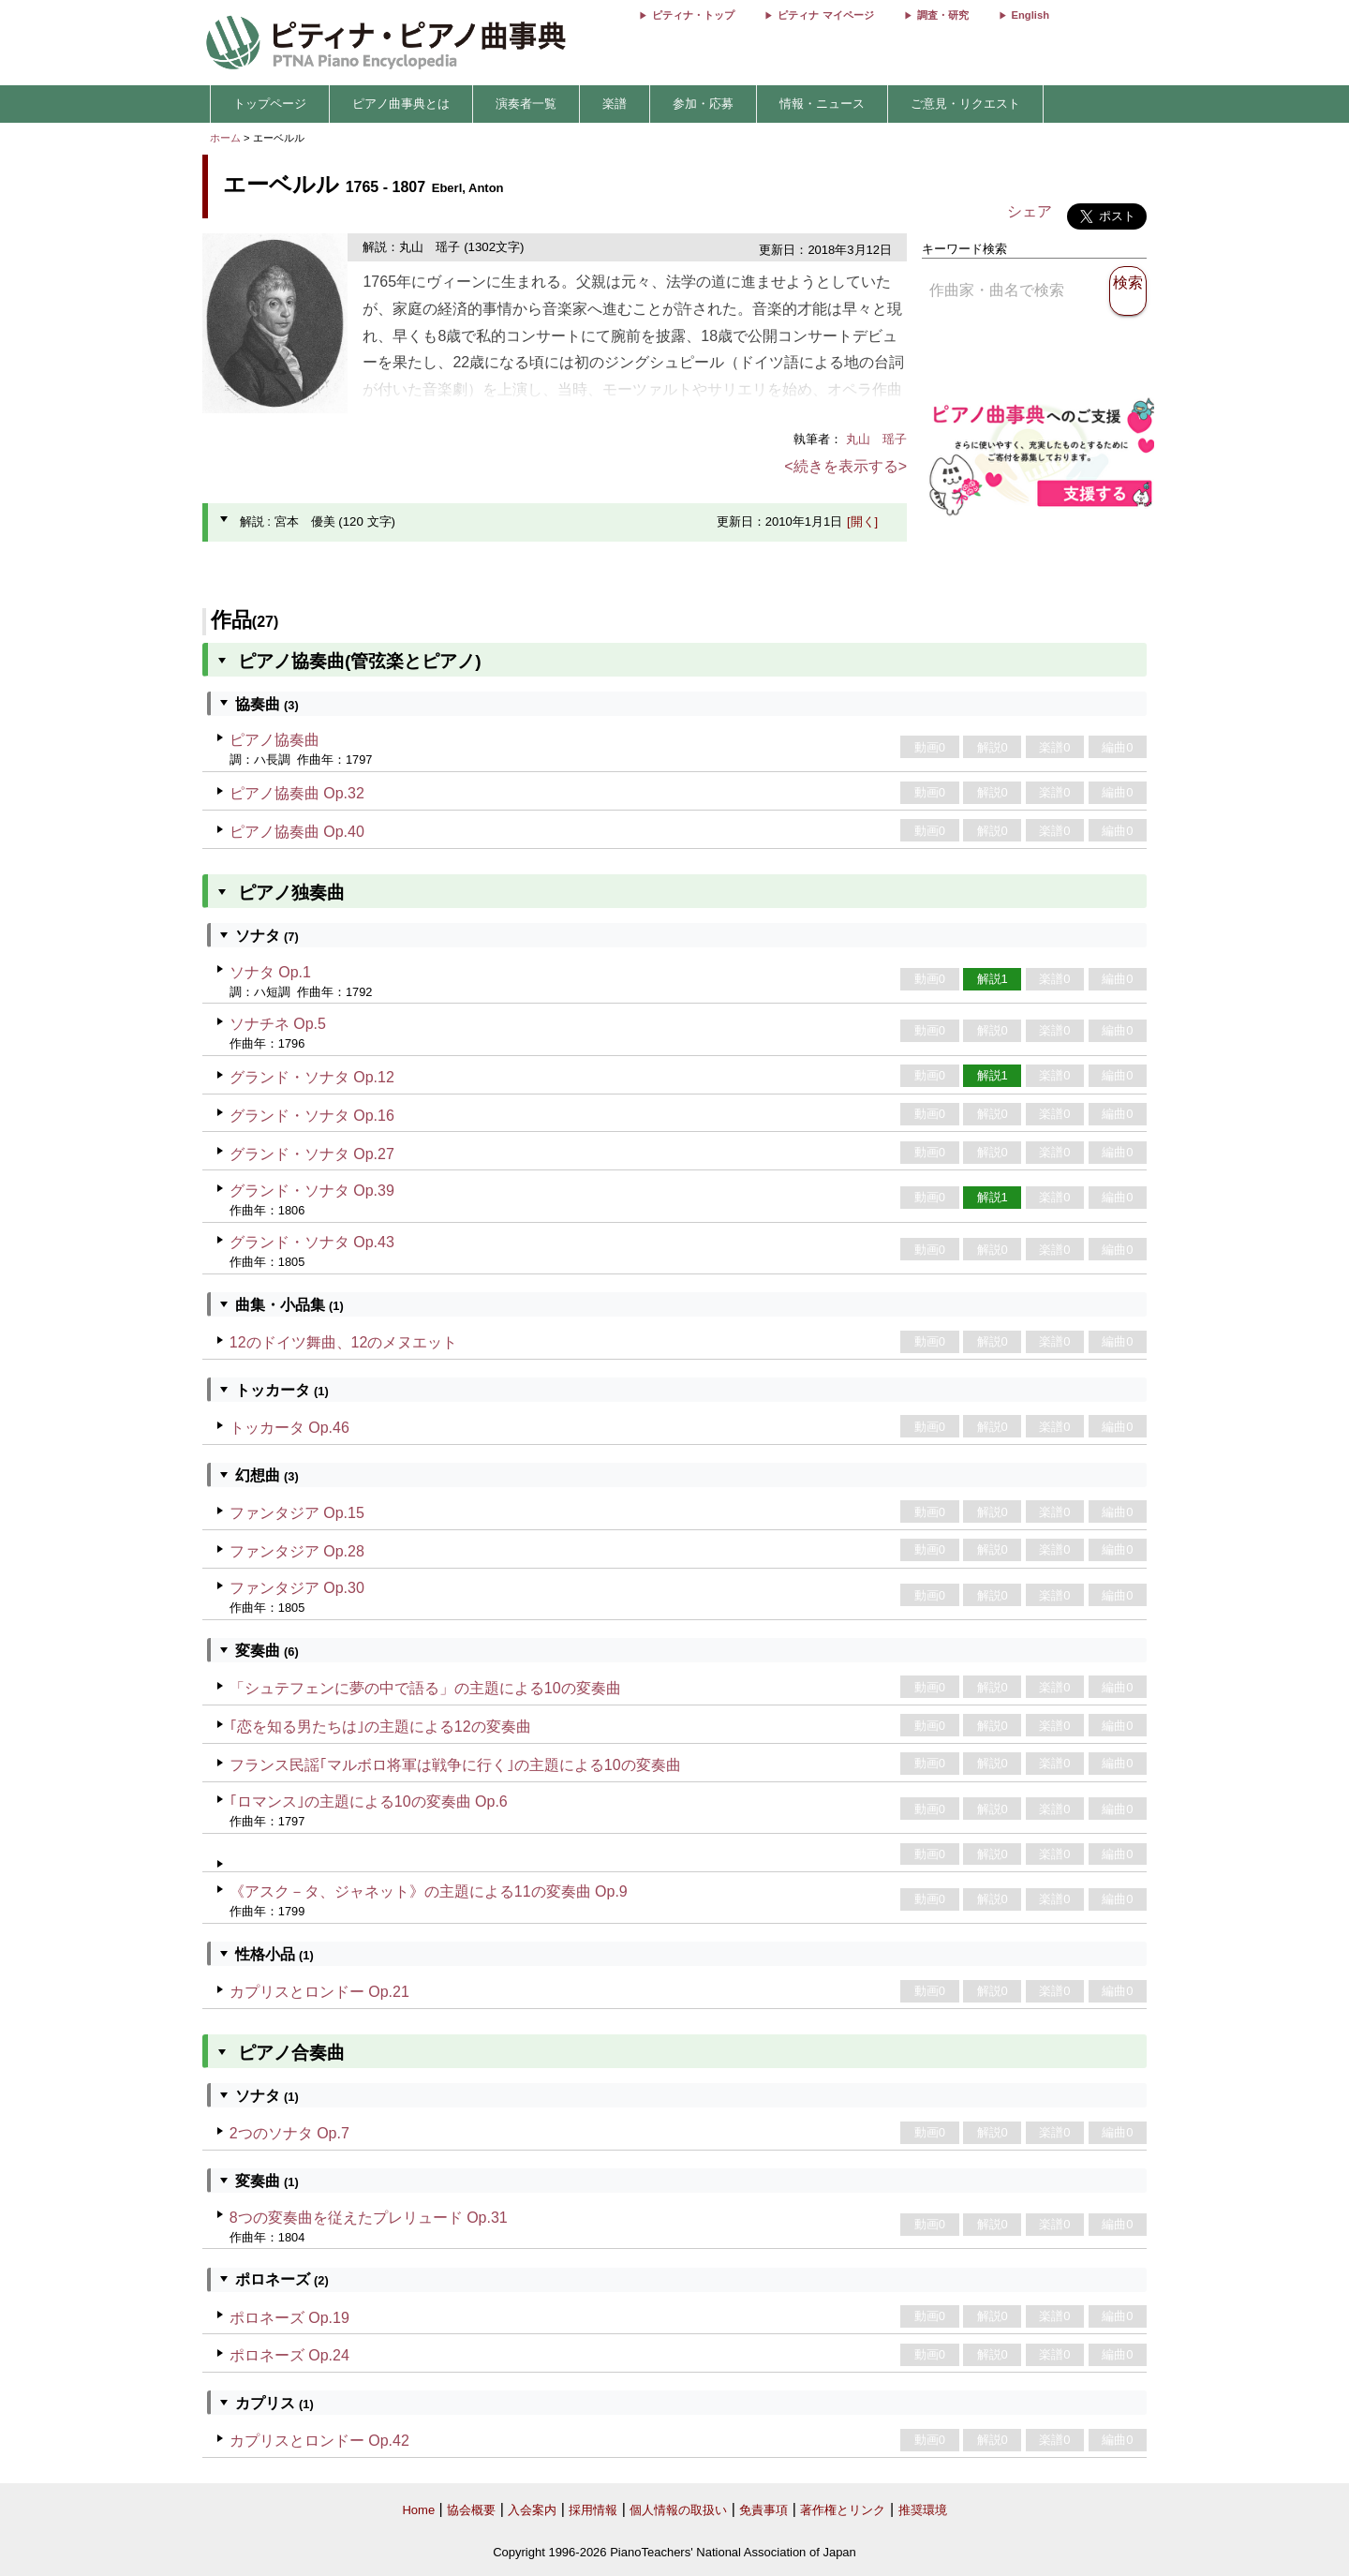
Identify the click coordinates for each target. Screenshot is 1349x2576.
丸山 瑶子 (876, 439)
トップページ (269, 104)
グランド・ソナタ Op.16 (312, 1116)
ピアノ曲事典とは (401, 104)
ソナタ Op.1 (270, 972)
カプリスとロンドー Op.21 (319, 1992)
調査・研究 (943, 15)
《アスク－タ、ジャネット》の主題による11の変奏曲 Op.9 (429, 1891)
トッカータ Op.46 (289, 1428)
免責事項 (763, 2510)
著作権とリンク (842, 2510)
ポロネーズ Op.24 (289, 2355)
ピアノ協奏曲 (274, 740)
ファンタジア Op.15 (297, 1513)
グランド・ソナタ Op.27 (312, 1154)
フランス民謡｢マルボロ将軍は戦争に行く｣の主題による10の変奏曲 (455, 1765)
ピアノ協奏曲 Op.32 (297, 793)
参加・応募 (703, 104)
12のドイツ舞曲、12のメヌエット (344, 1342)
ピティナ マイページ (825, 15)
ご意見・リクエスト (965, 104)
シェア (1029, 211)
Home (418, 2510)
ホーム (225, 137)
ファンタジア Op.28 (297, 1551)
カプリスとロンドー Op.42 (319, 2441)
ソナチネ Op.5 (278, 1024)
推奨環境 (922, 2510)
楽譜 (614, 104)
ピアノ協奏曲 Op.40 (297, 832)
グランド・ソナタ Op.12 (312, 1077)
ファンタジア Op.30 (297, 1588)
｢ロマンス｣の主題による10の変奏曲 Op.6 (369, 1801)
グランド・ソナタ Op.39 (312, 1191)
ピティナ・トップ (693, 15)
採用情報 (593, 2510)
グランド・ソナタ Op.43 (312, 1242)
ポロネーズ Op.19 (289, 2318)
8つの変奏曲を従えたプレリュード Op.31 (369, 2218)
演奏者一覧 (526, 104)
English (1030, 15)
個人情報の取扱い (678, 2510)
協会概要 (471, 2510)
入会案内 (532, 2510)
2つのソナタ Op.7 (289, 2133)
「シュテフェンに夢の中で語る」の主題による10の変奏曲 (425, 1688)
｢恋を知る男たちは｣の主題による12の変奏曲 (380, 1727)
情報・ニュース (822, 104)
